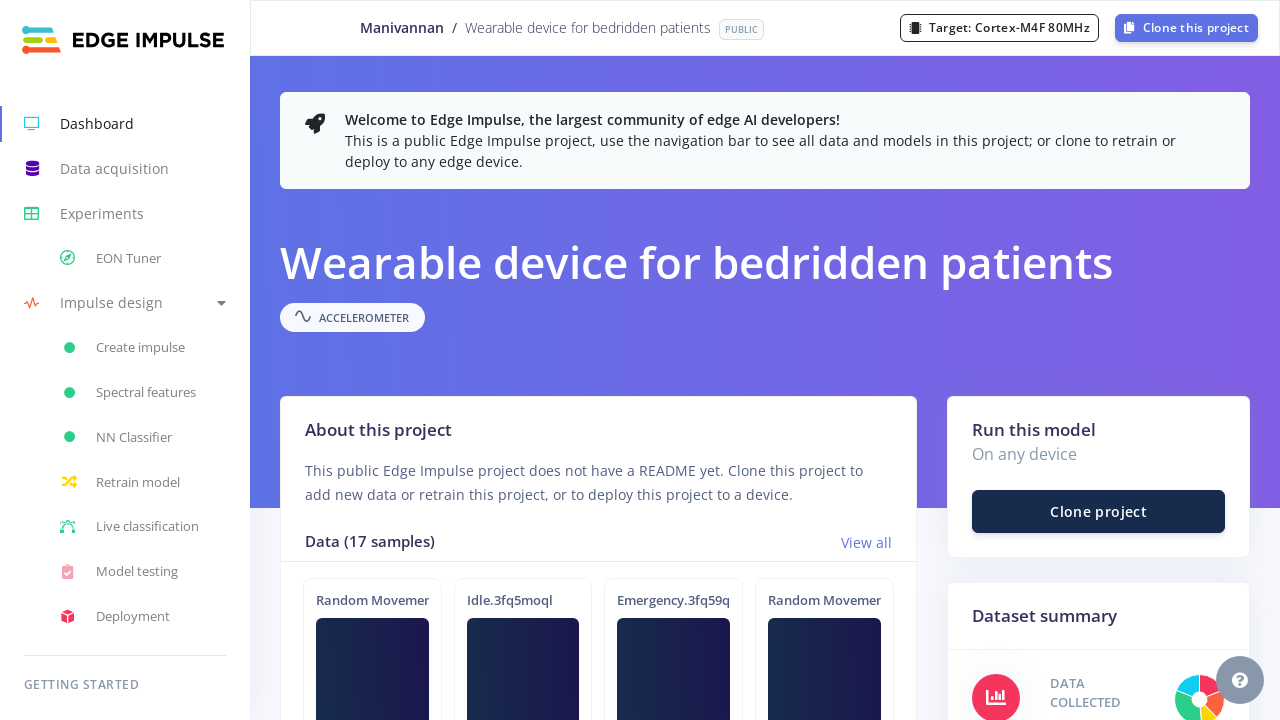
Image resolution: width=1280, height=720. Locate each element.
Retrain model (120, 482)
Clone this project (1186, 27)
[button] (125, 303)
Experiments (84, 214)
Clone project (1098, 511)
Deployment (115, 617)
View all (866, 542)
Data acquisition (96, 169)
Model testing (119, 572)
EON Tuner (110, 258)
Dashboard (79, 124)
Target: (999, 27)
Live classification (129, 527)
